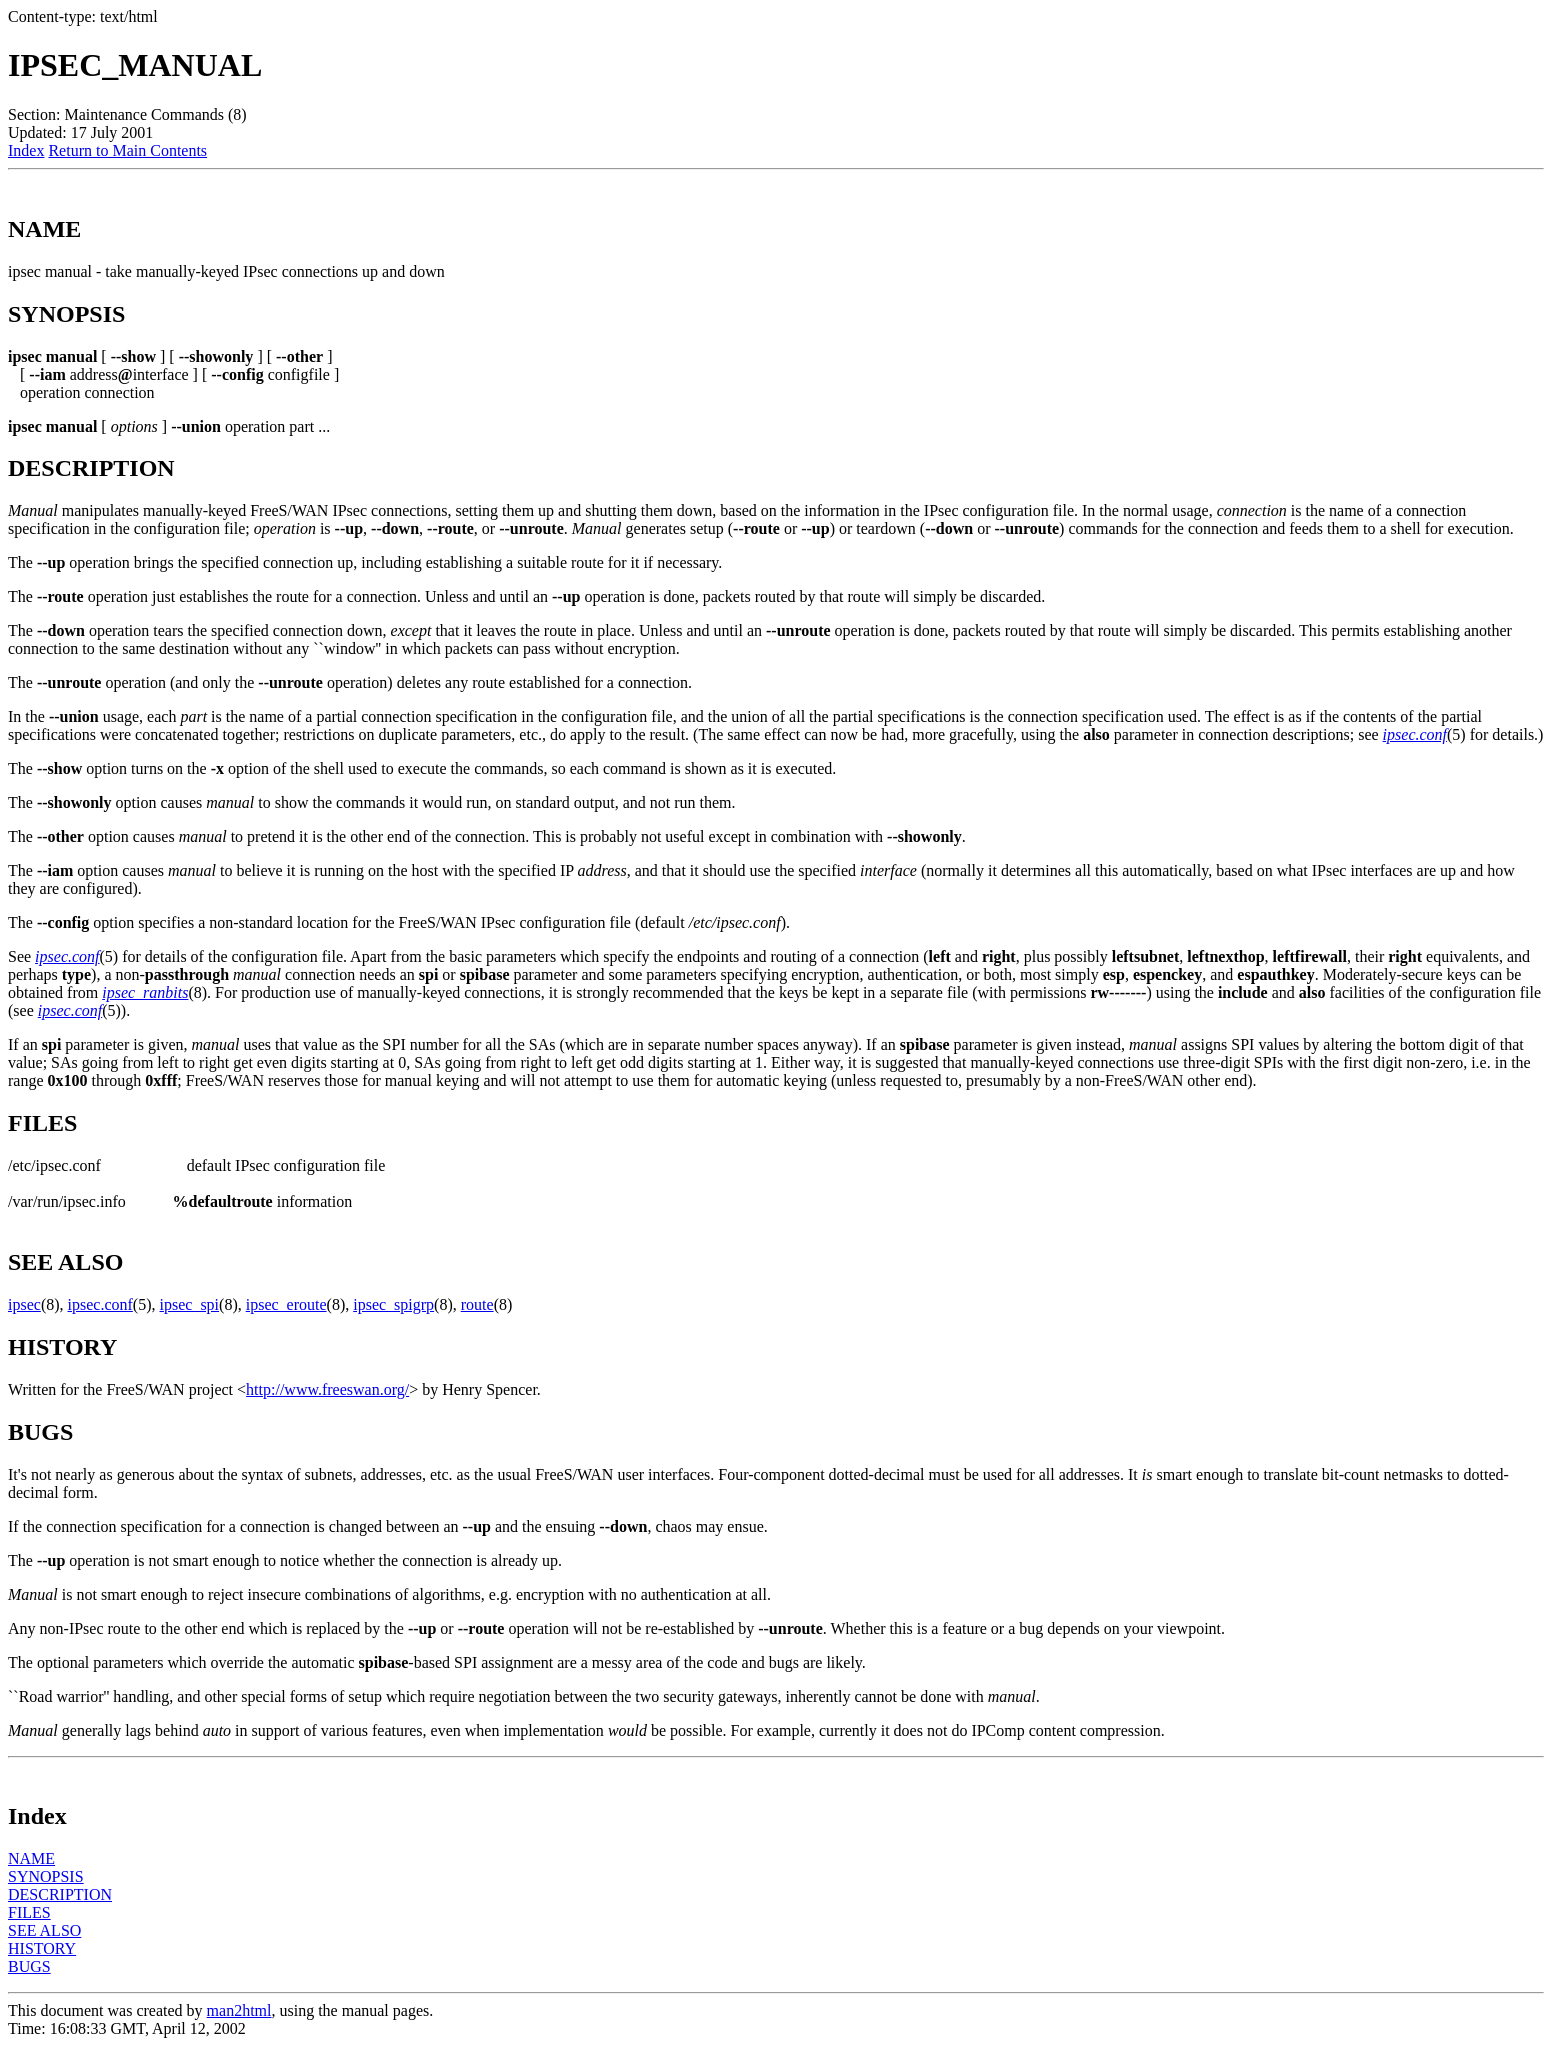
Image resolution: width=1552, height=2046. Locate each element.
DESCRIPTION (60, 1894)
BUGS (29, 1966)
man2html (239, 2010)
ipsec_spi (190, 1304)
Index (26, 150)
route (477, 1304)
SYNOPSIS (46, 1876)
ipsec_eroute (286, 1304)
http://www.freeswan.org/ (327, 1389)
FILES (29, 1912)
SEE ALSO (44, 1930)
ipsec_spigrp (393, 1304)
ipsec (24, 1304)
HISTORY (42, 1948)
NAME (31, 1858)
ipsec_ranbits (145, 992)
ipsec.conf (1415, 734)
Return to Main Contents (127, 150)
